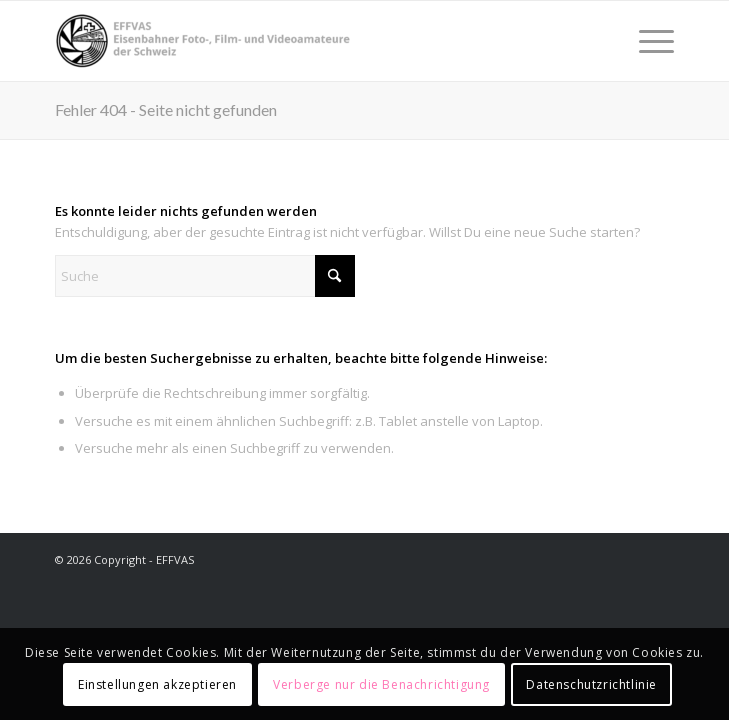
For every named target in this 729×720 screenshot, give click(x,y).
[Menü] (646, 41)
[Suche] (205, 276)
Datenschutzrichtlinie (591, 684)
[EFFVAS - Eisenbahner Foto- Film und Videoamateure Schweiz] (303, 41)
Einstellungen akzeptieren (157, 684)
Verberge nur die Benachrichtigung (381, 684)
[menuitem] (646, 41)
